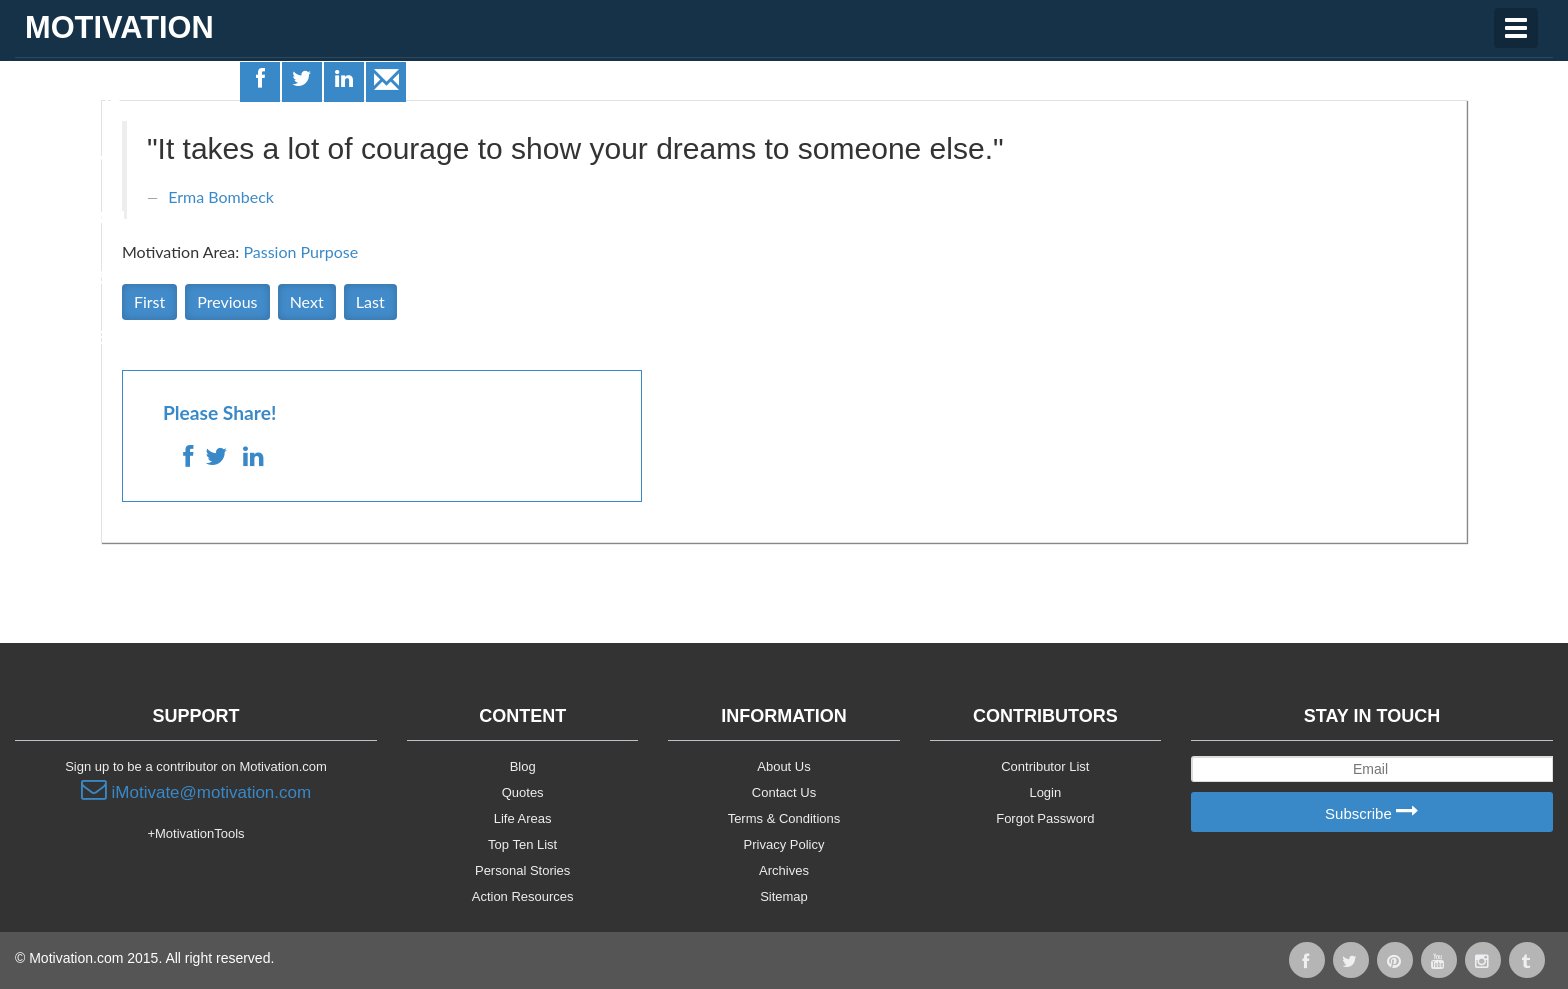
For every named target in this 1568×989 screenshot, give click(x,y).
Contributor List (1045, 766)
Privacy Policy (784, 844)
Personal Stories (522, 870)
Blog (523, 766)
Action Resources (523, 896)
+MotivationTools (195, 833)
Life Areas (73, 96)
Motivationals (93, 218)
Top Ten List (522, 844)
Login (1045, 792)
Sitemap (784, 896)
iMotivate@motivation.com (196, 790)
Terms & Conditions (784, 818)
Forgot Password (1045, 818)
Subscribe (1372, 812)
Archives (784, 870)
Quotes (60, 157)
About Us (783, 766)
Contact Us (784, 792)
